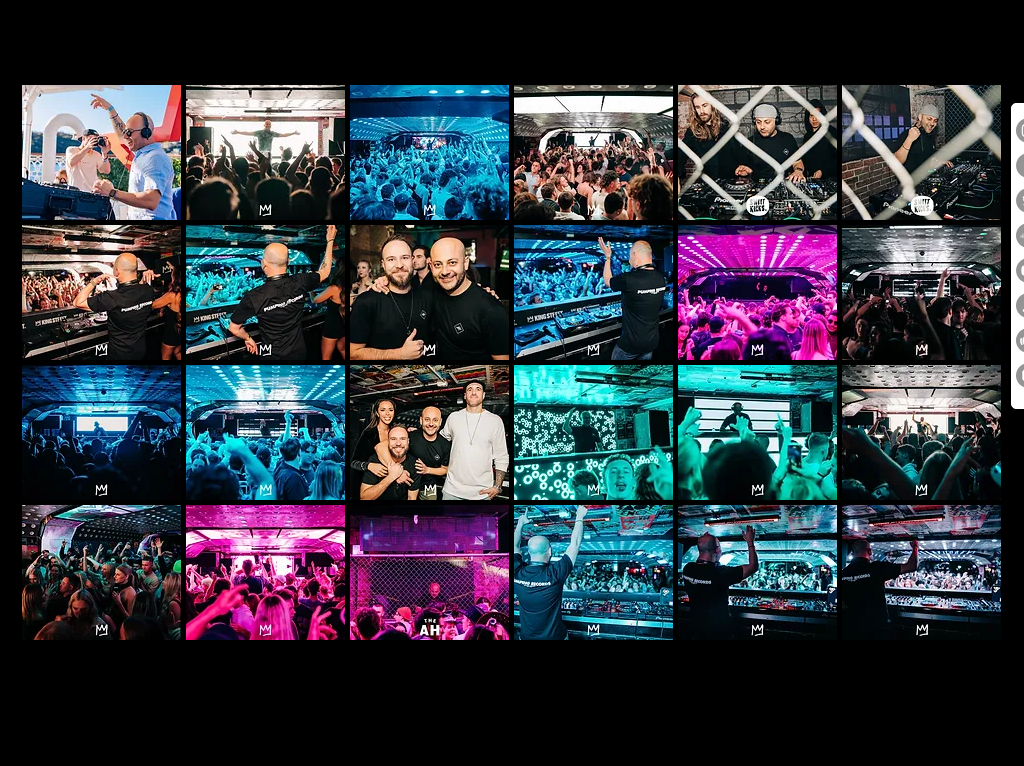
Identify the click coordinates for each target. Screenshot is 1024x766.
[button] (101, 152)
